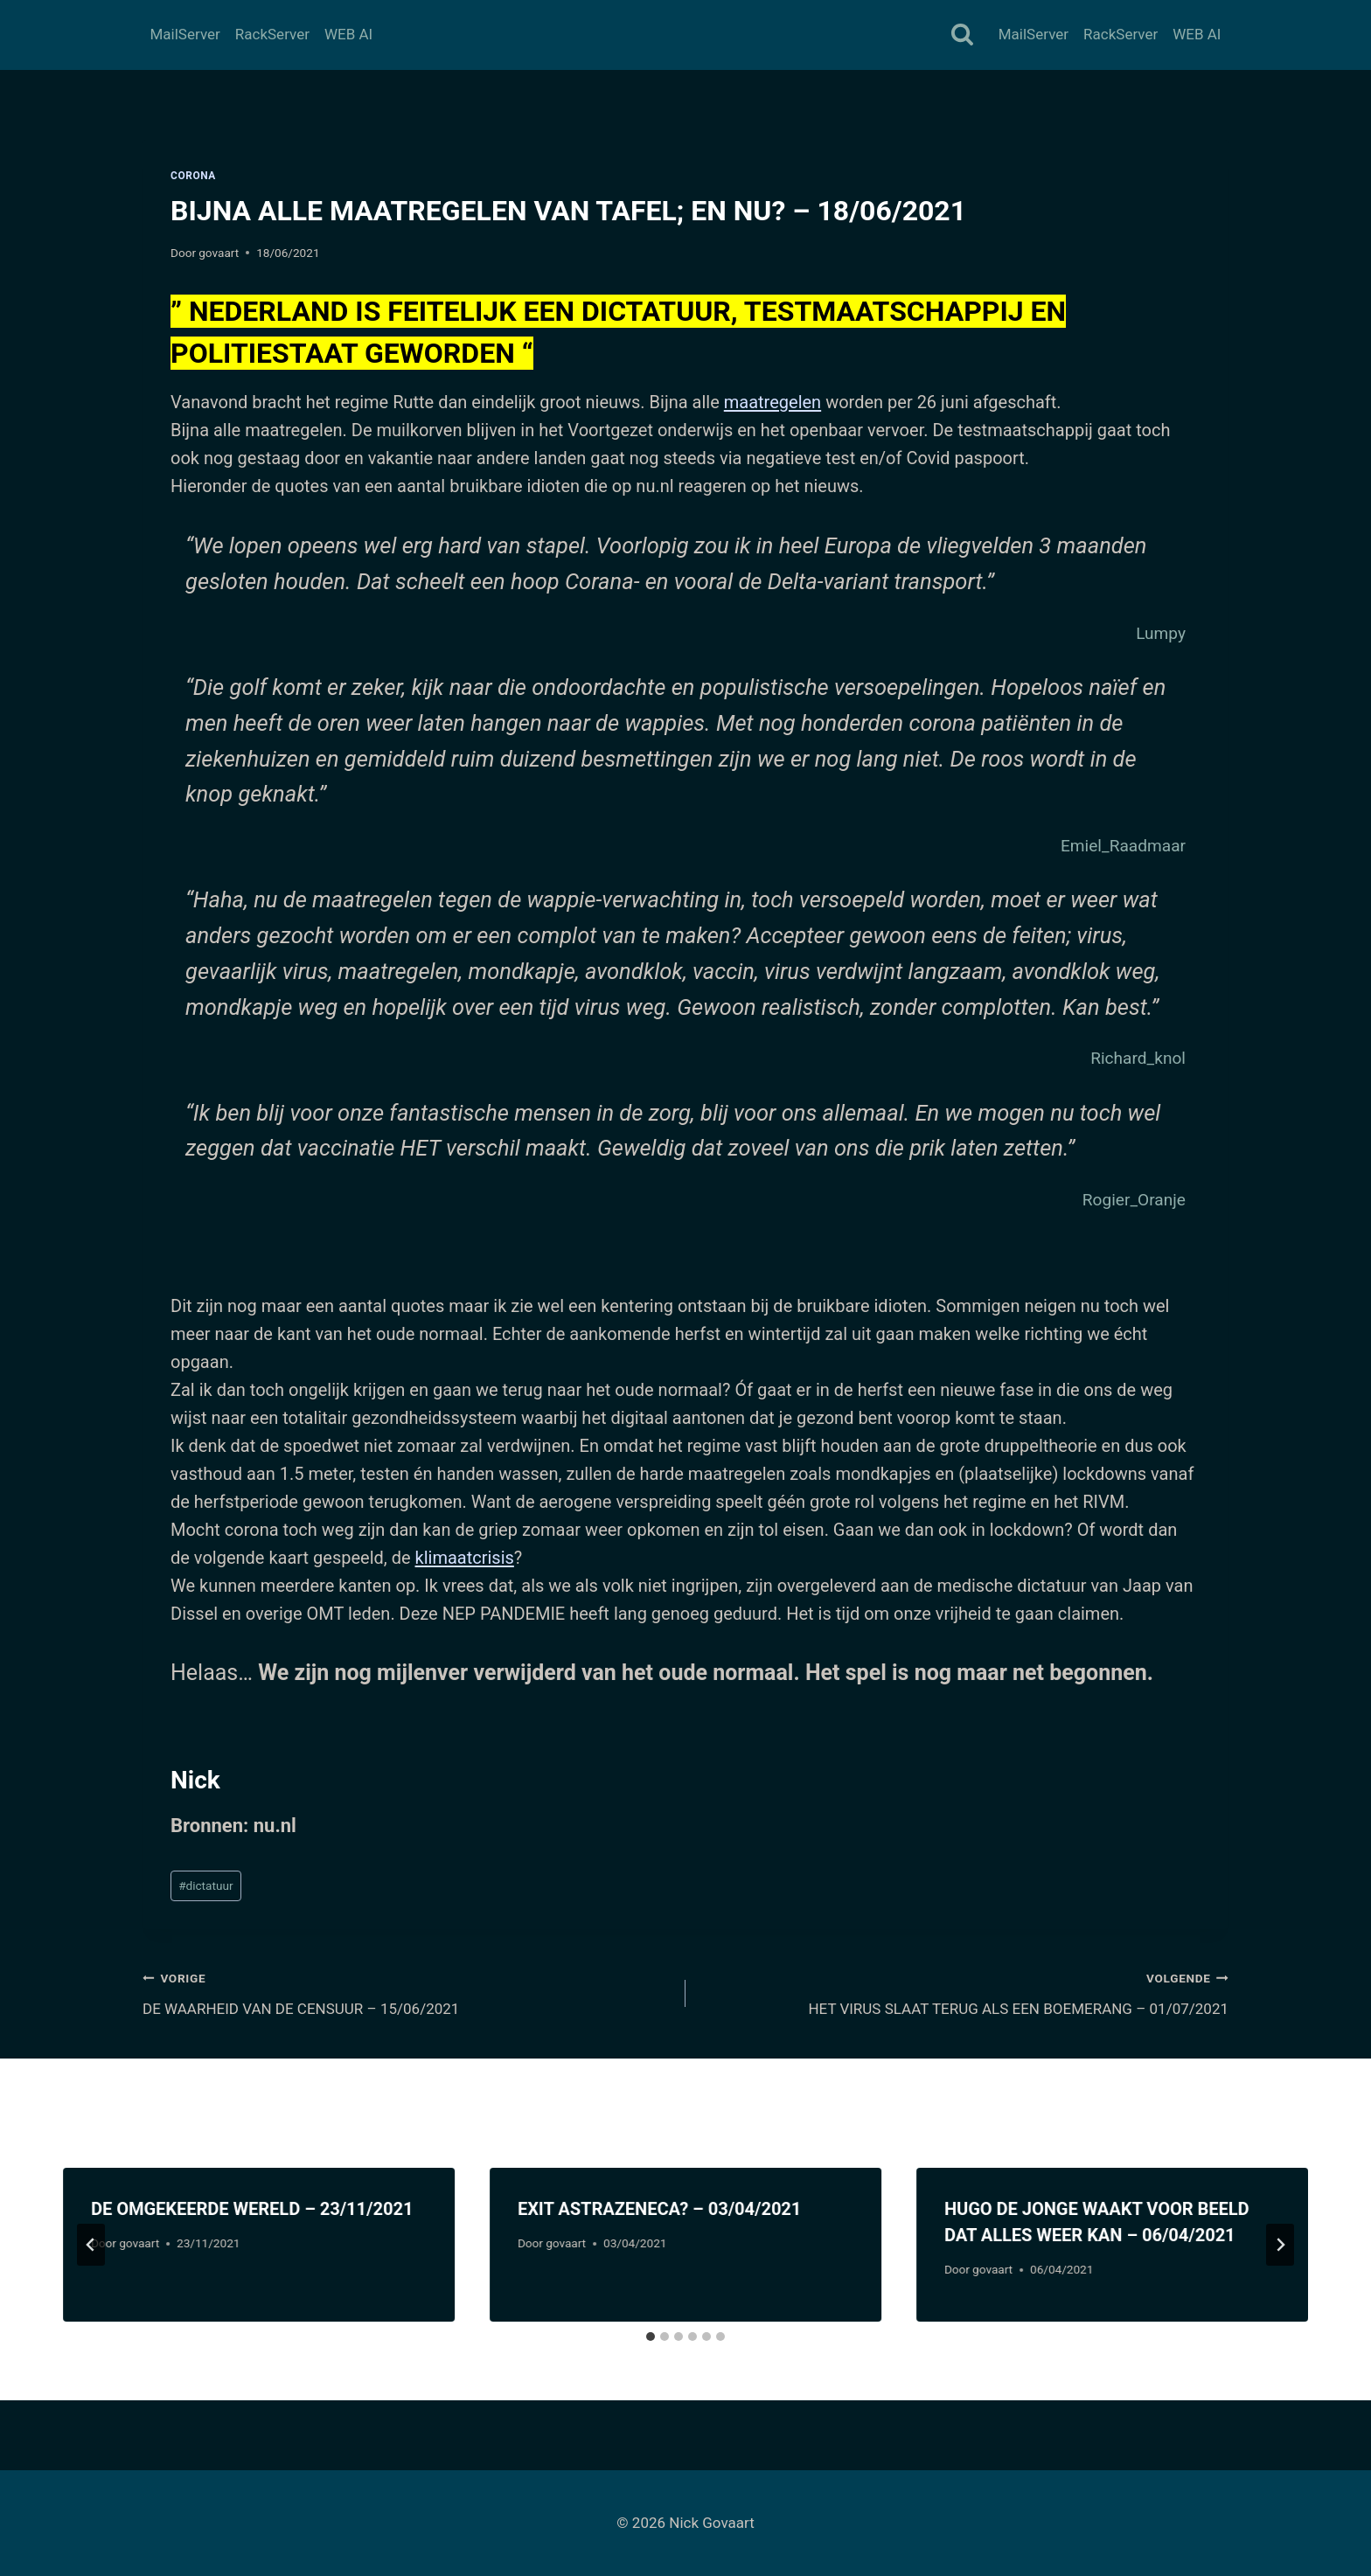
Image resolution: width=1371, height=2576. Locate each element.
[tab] (650, 2336)
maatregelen (772, 402)
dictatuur (205, 1885)
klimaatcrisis (464, 1557)
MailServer (185, 34)
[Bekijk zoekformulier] (962, 35)
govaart (218, 253)
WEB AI (348, 34)
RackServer (272, 34)
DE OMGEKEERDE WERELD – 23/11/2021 (252, 2208)
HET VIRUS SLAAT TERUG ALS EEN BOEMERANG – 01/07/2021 (964, 1991)
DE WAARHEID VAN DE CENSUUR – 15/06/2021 (407, 1991)
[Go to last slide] (91, 2245)
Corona (193, 176)
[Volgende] (1280, 2245)
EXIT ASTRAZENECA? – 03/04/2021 (659, 2208)
